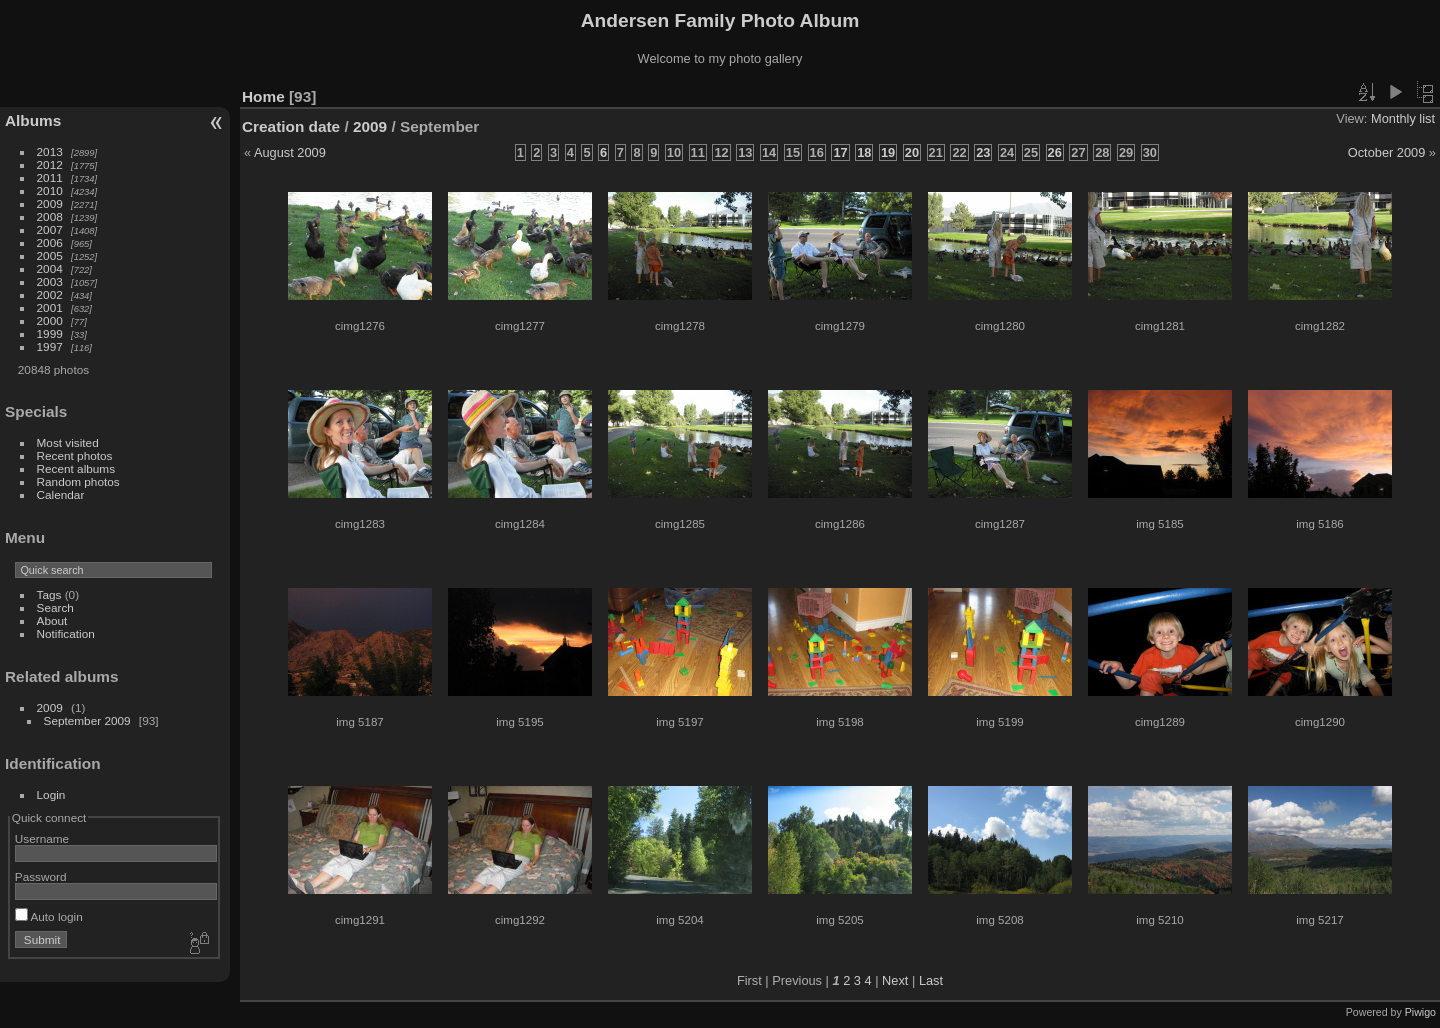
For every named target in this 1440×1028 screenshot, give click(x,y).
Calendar (61, 494)
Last (931, 980)
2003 (50, 281)
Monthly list (1403, 118)
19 (888, 152)
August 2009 (290, 152)
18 (864, 152)
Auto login (49, 916)
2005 (50, 255)
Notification (66, 633)
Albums (33, 120)
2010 (50, 190)
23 (983, 152)
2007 (50, 229)
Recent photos (75, 455)
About (52, 620)
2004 (50, 268)
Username (42, 838)
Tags (49, 594)
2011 (50, 177)
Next (895, 980)
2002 (50, 294)
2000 (50, 320)
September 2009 (87, 720)
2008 (50, 216)
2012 (50, 164)
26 (1055, 152)
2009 (50, 203)
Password (41, 876)
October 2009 (1387, 152)
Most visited (68, 442)
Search (55, 607)
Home (263, 96)
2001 (50, 307)
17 (840, 152)
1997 (50, 346)
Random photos (78, 481)
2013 (50, 151)
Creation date (291, 126)
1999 (50, 333)
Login (51, 794)
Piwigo (1420, 1012)
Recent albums (76, 468)
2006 (50, 242)
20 (912, 152)
